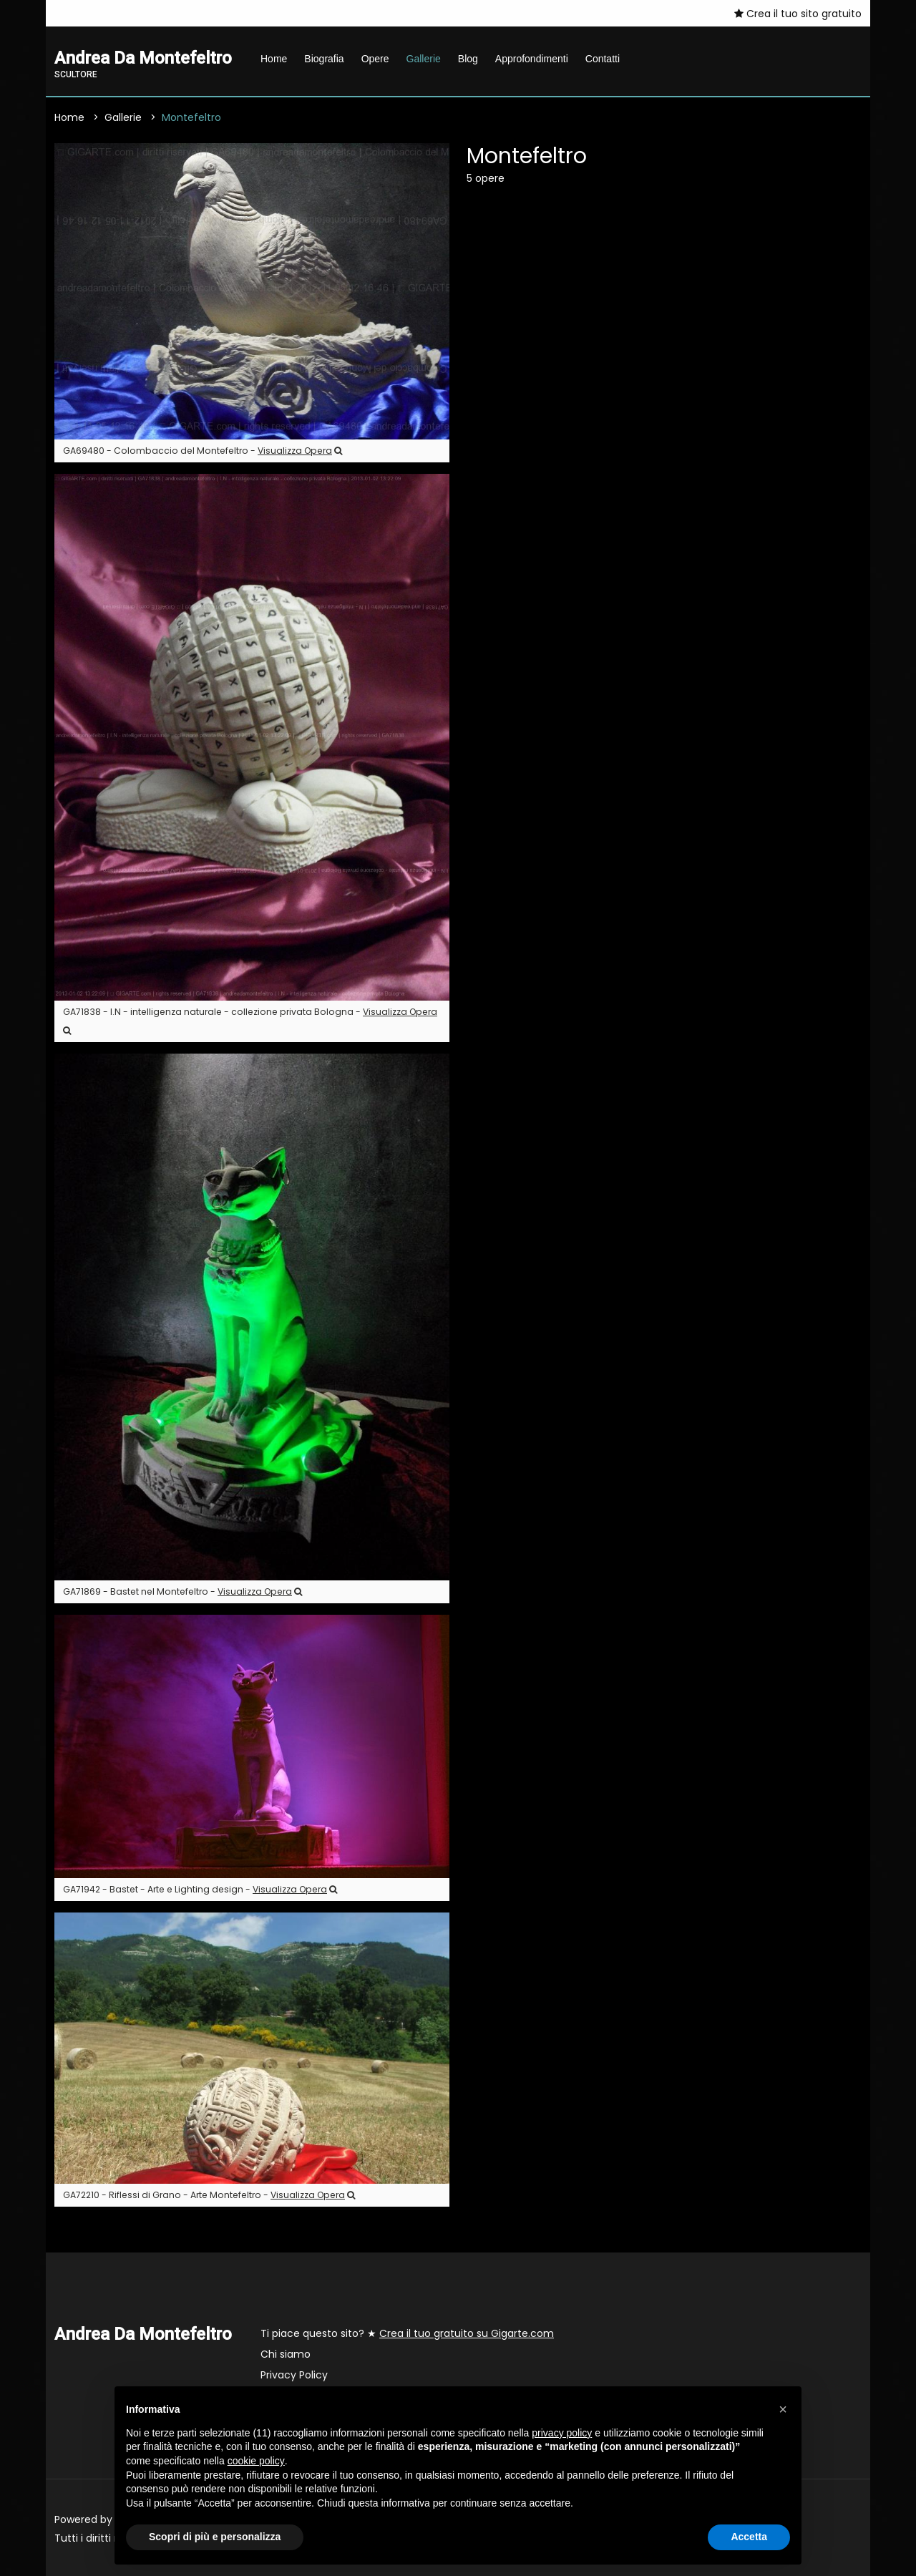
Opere (375, 58)
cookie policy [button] (256, 2460)
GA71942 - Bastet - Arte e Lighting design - (200, 1889)
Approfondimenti (531, 58)
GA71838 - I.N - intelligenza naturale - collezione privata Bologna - (250, 1020)
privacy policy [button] (562, 2433)
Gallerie (423, 58)
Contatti (602, 58)
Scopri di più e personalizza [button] (215, 2536)
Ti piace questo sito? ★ (407, 2333)
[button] (782, 2409)
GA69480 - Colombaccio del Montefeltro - (202, 450)
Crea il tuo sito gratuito (798, 13)
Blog (468, 58)
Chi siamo (285, 2354)
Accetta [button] (749, 2536)
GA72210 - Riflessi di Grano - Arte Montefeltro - (209, 2195)
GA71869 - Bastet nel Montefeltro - (182, 1591)
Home (273, 58)
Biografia (324, 58)
